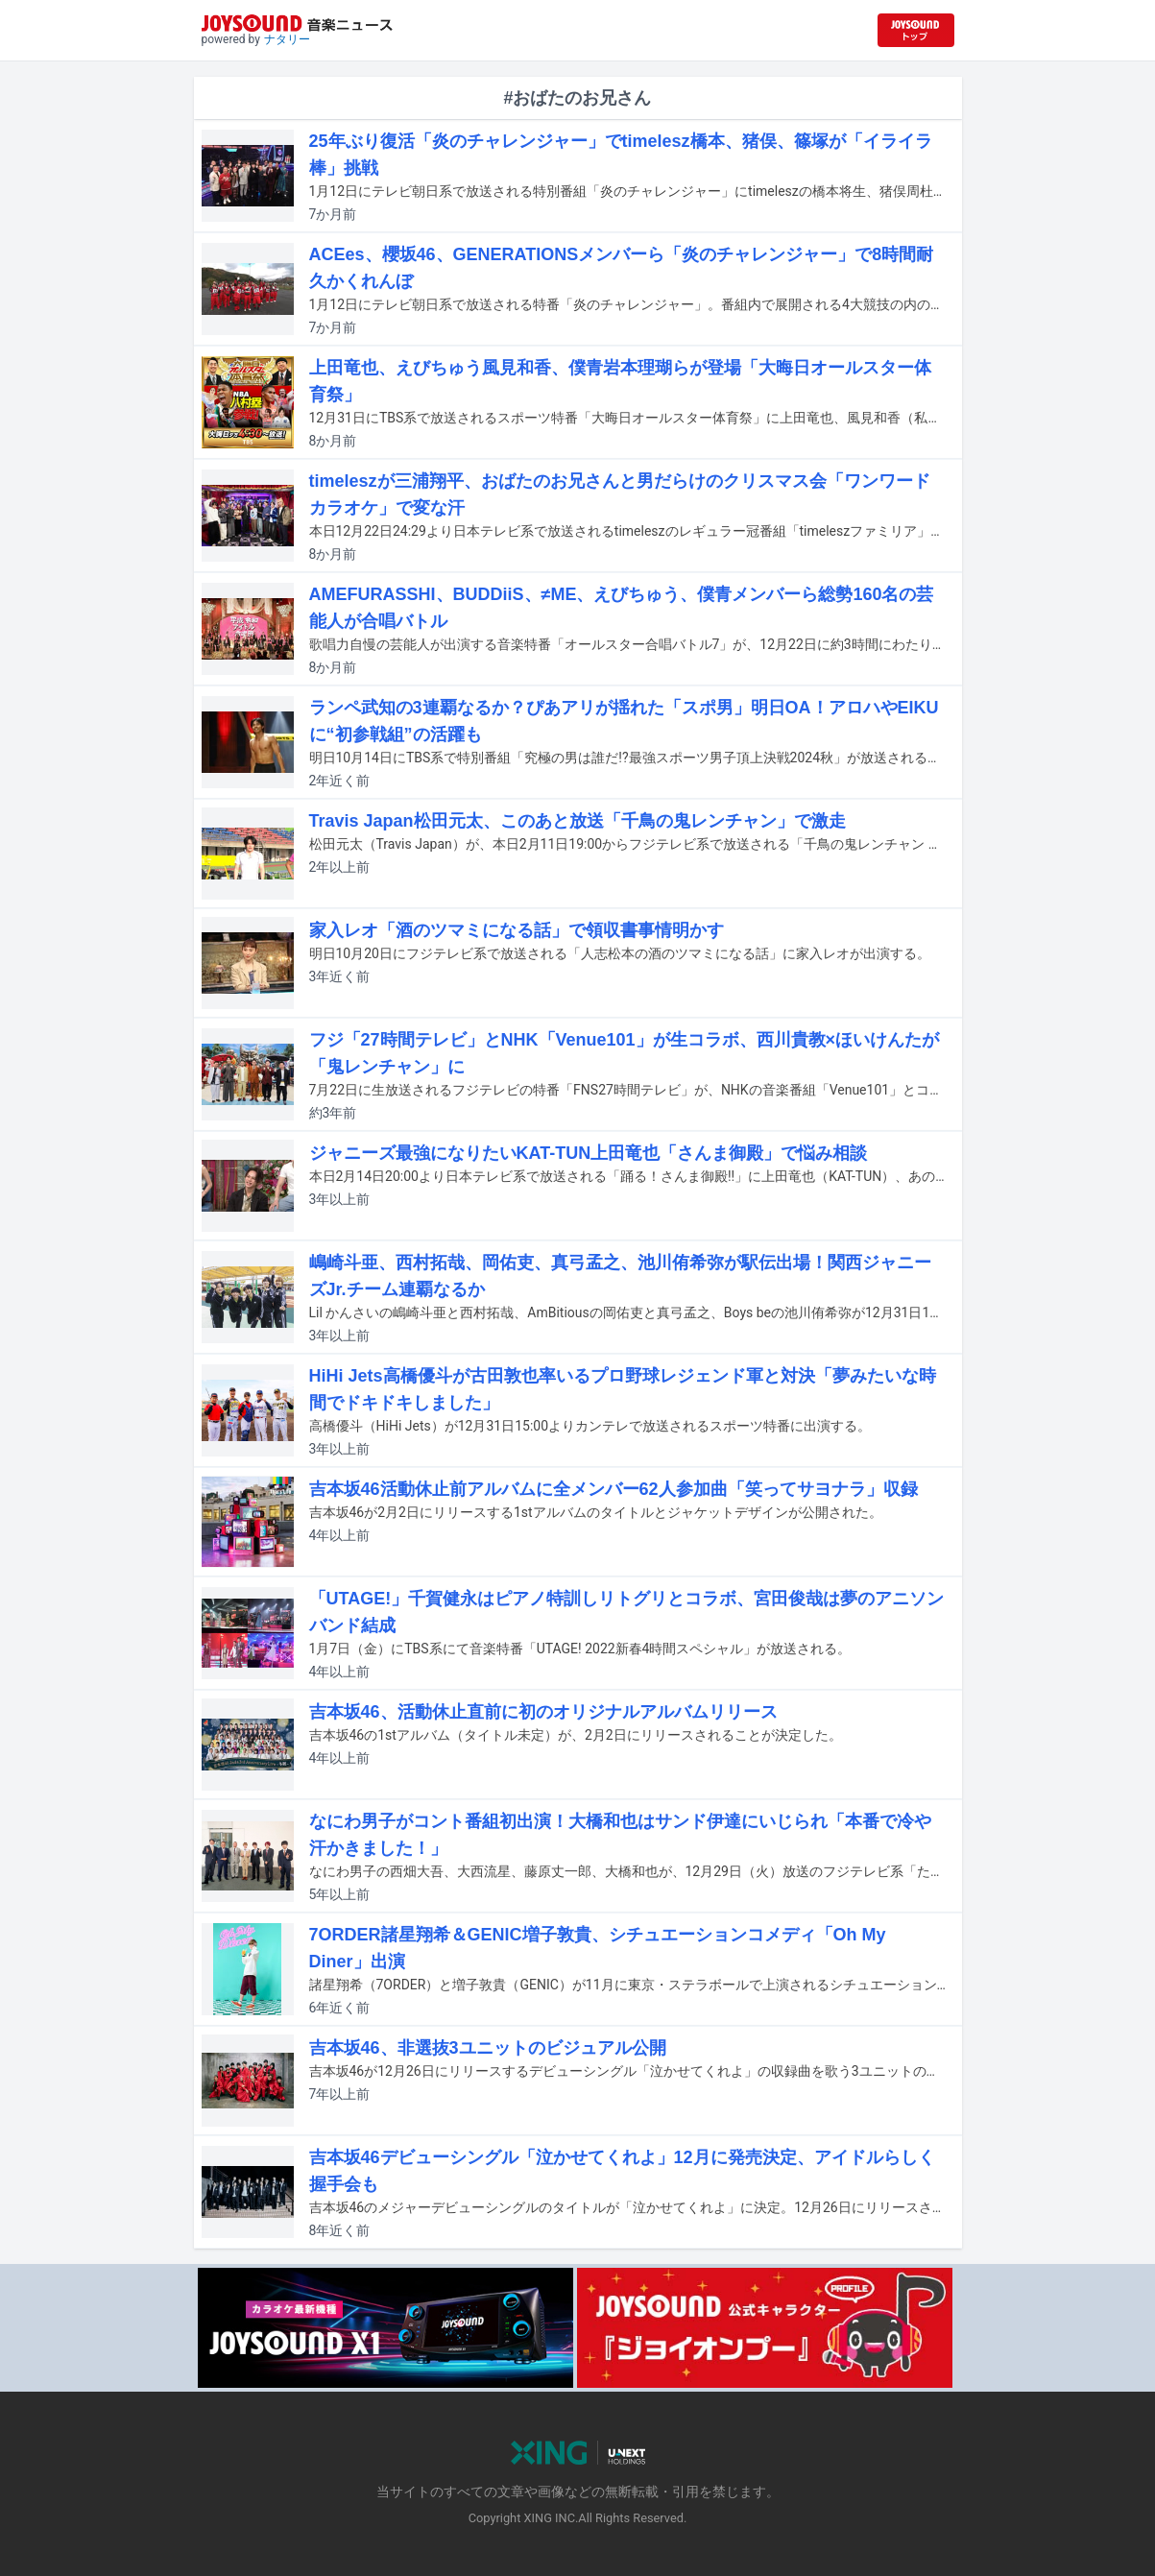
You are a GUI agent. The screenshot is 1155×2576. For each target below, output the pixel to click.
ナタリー (287, 39)
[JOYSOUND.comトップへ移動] (916, 30)
